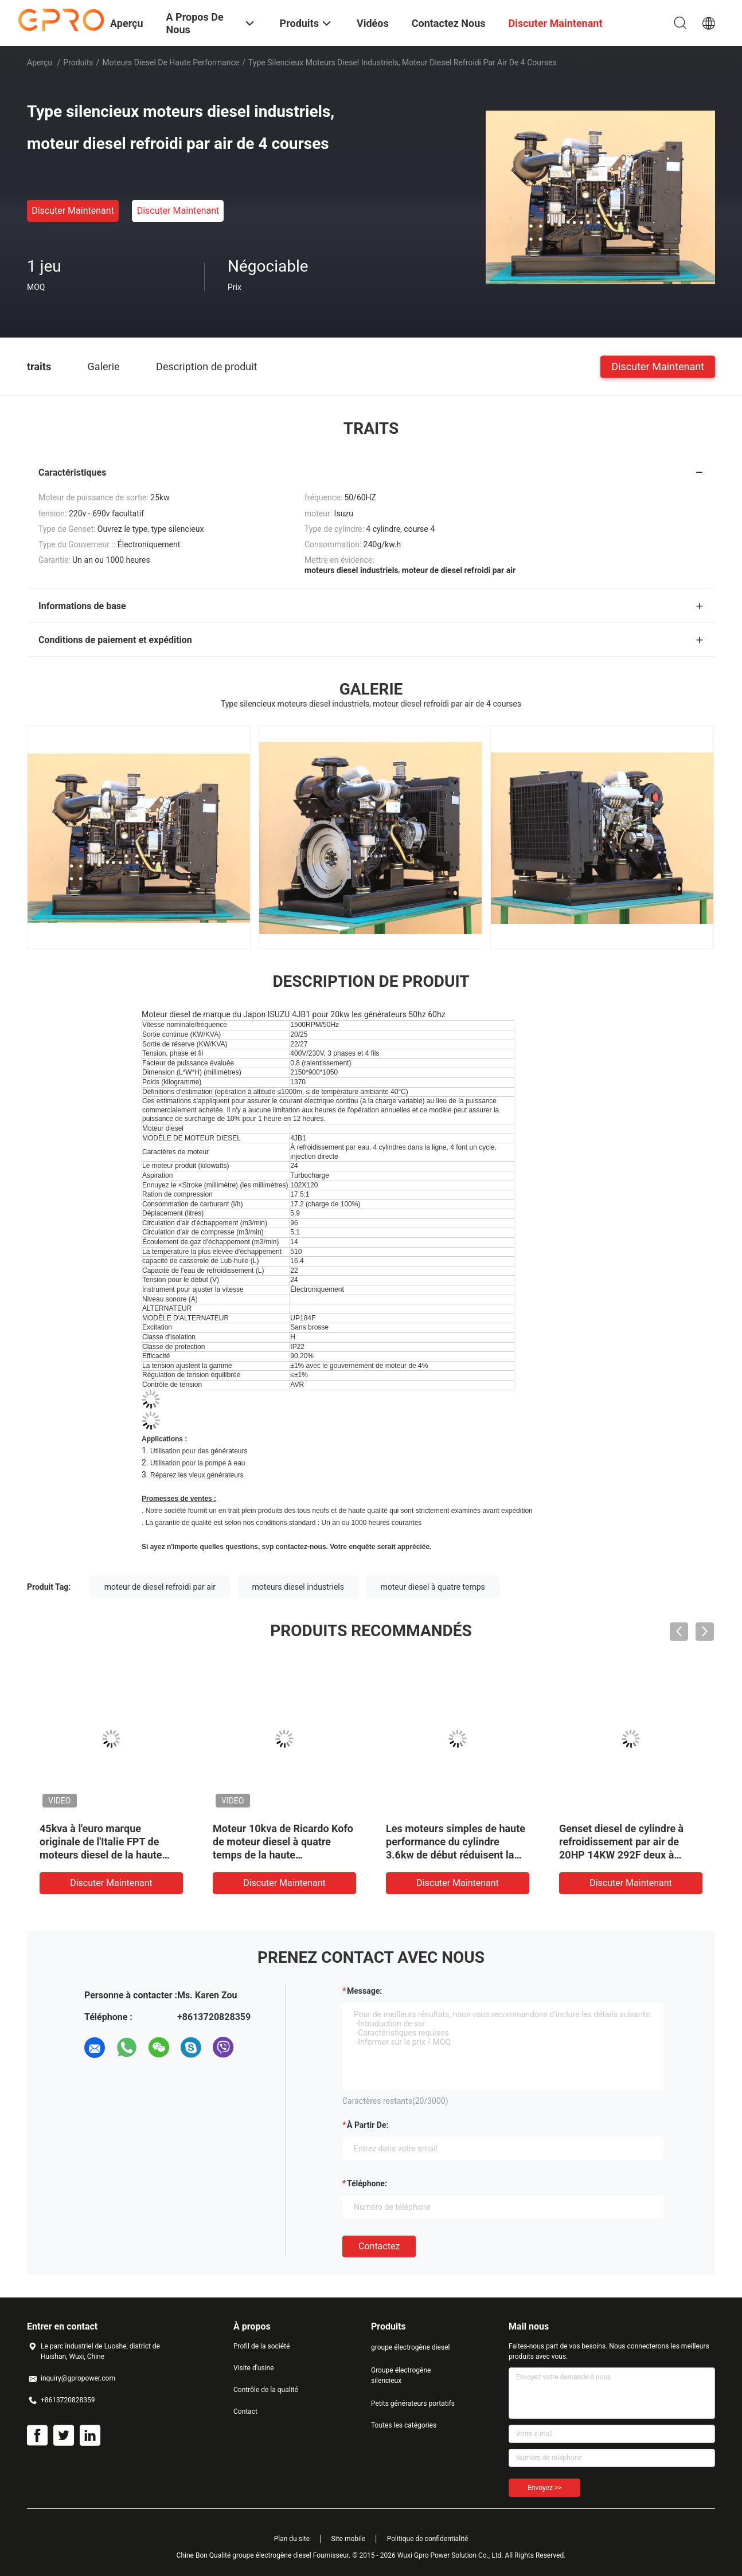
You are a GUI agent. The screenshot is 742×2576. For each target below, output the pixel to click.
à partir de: (367, 2125)
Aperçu (39, 62)
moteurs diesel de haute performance (170, 62)
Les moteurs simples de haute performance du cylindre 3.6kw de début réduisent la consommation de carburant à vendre (455, 1854)
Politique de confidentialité (427, 2539)
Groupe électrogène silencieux (401, 2375)
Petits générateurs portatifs (413, 2403)
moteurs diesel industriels (298, 1586)
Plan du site (292, 2539)
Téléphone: (367, 2183)
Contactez (379, 2246)
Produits (78, 62)
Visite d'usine (253, 2368)
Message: (364, 1990)
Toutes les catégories (403, 2425)
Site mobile (348, 2539)
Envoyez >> (544, 2488)
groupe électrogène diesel (410, 2347)
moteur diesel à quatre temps (432, 1586)
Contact (245, 2412)
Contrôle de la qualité (265, 2390)
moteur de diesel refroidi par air (160, 1586)
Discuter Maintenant (73, 210)
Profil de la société (261, 2346)
